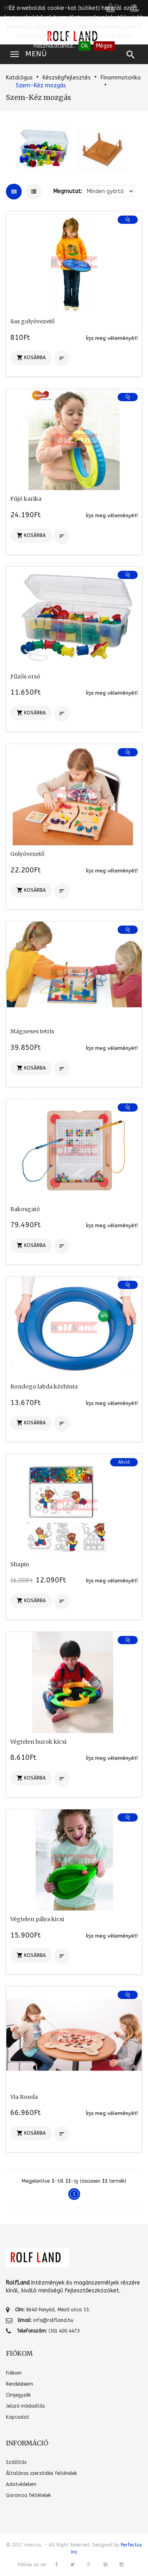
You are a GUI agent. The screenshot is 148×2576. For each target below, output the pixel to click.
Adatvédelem (21, 2484)
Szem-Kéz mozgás (41, 85)
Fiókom (14, 2373)
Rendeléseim (19, 2384)
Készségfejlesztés (67, 77)
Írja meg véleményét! (112, 338)
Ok (84, 45)
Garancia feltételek (28, 2495)
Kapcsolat (17, 2417)
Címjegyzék (18, 2395)
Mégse (104, 45)
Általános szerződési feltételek (41, 2473)
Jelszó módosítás (25, 2406)
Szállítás (16, 2462)
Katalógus (19, 77)
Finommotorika (121, 77)
